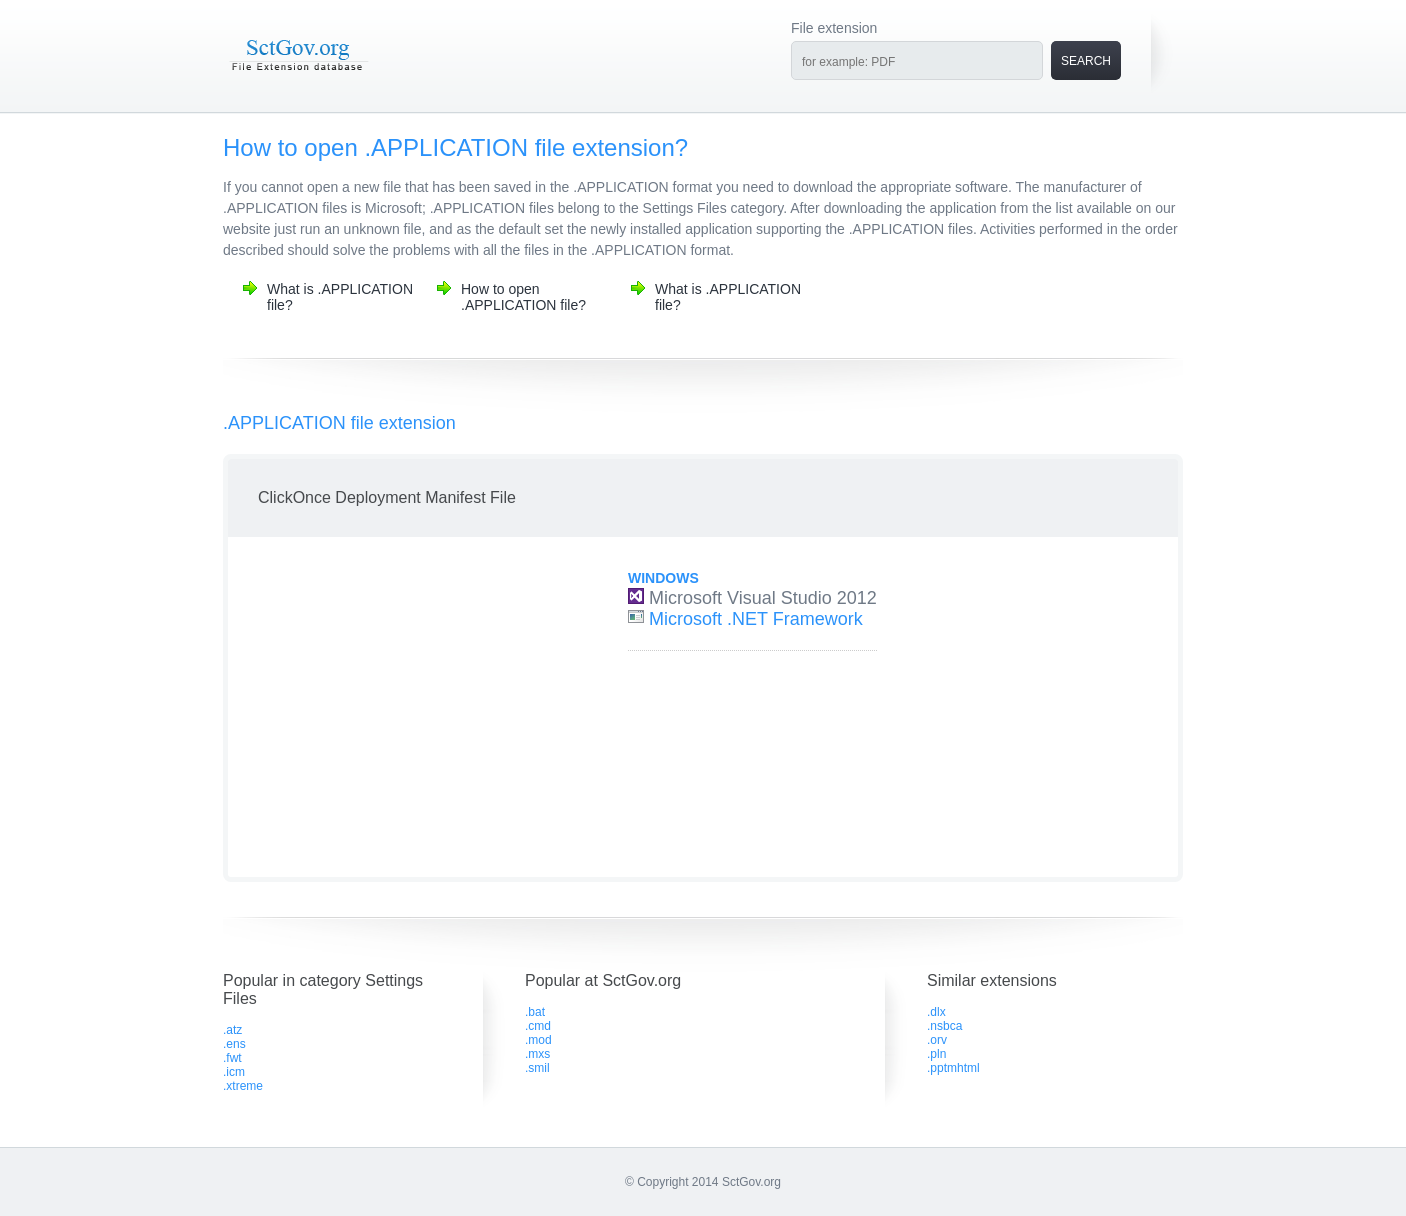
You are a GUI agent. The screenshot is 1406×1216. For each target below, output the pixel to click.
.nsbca (944, 1026)
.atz (232, 1030)
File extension (834, 28)
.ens (234, 1044)
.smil (537, 1068)
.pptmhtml (953, 1068)
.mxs (537, 1054)
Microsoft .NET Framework (756, 619)
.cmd (538, 1026)
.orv (937, 1040)
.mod (538, 1040)
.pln (936, 1054)
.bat (535, 1012)
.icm (234, 1072)
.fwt (232, 1058)
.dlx (936, 1012)
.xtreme (243, 1086)
